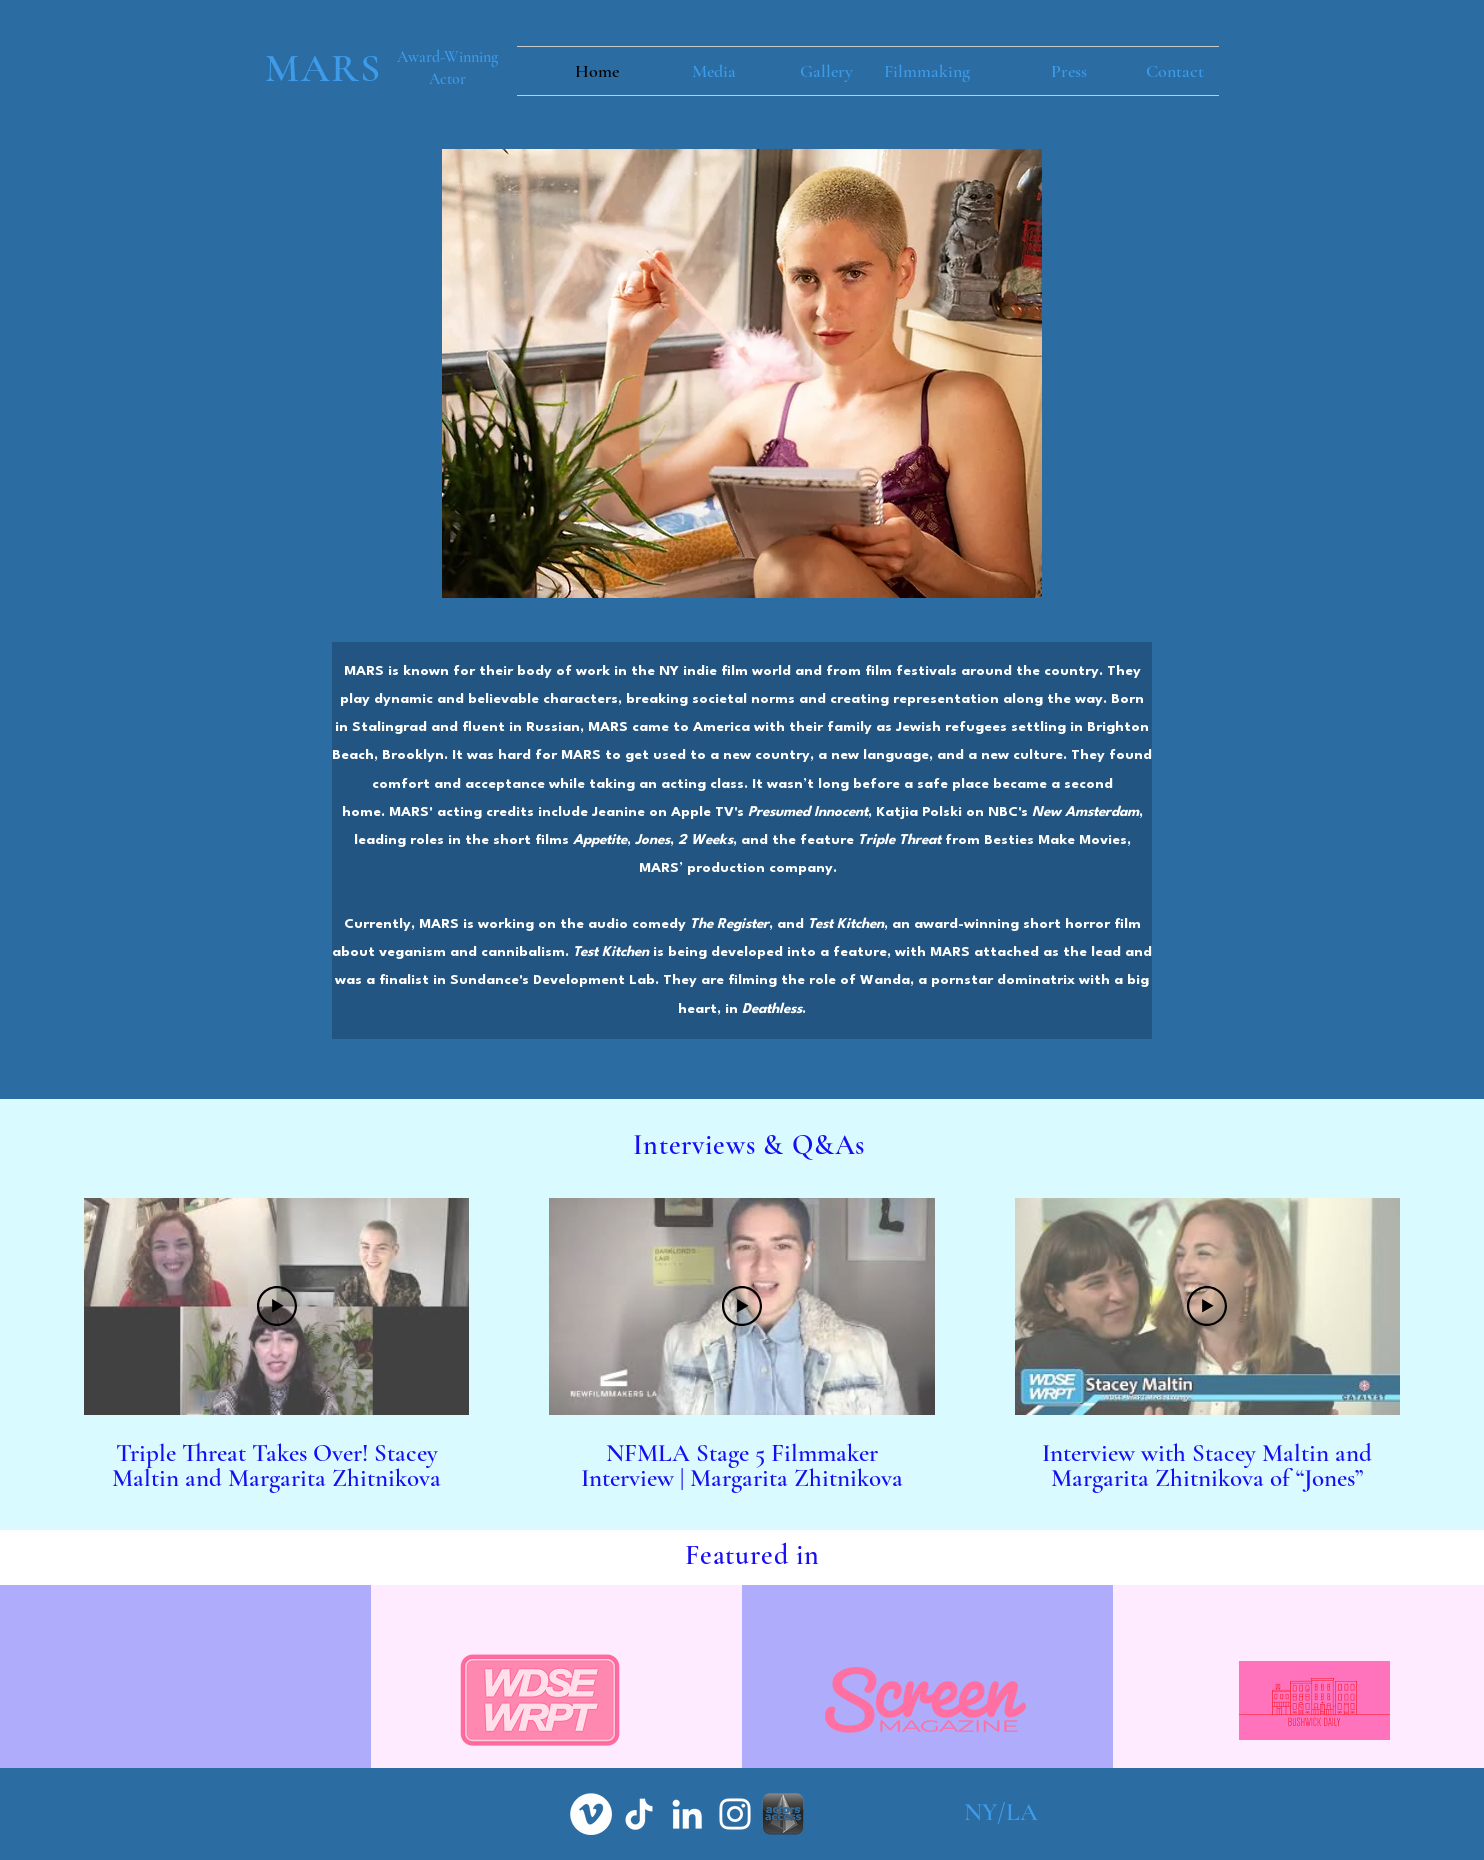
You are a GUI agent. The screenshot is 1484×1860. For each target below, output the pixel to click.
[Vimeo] (591, 1814)
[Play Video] (277, 1306)
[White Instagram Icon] (735, 1814)
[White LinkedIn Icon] (687, 1814)
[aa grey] (783, 1814)
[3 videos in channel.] (742, 1346)
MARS (323, 68)
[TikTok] (639, 1814)
